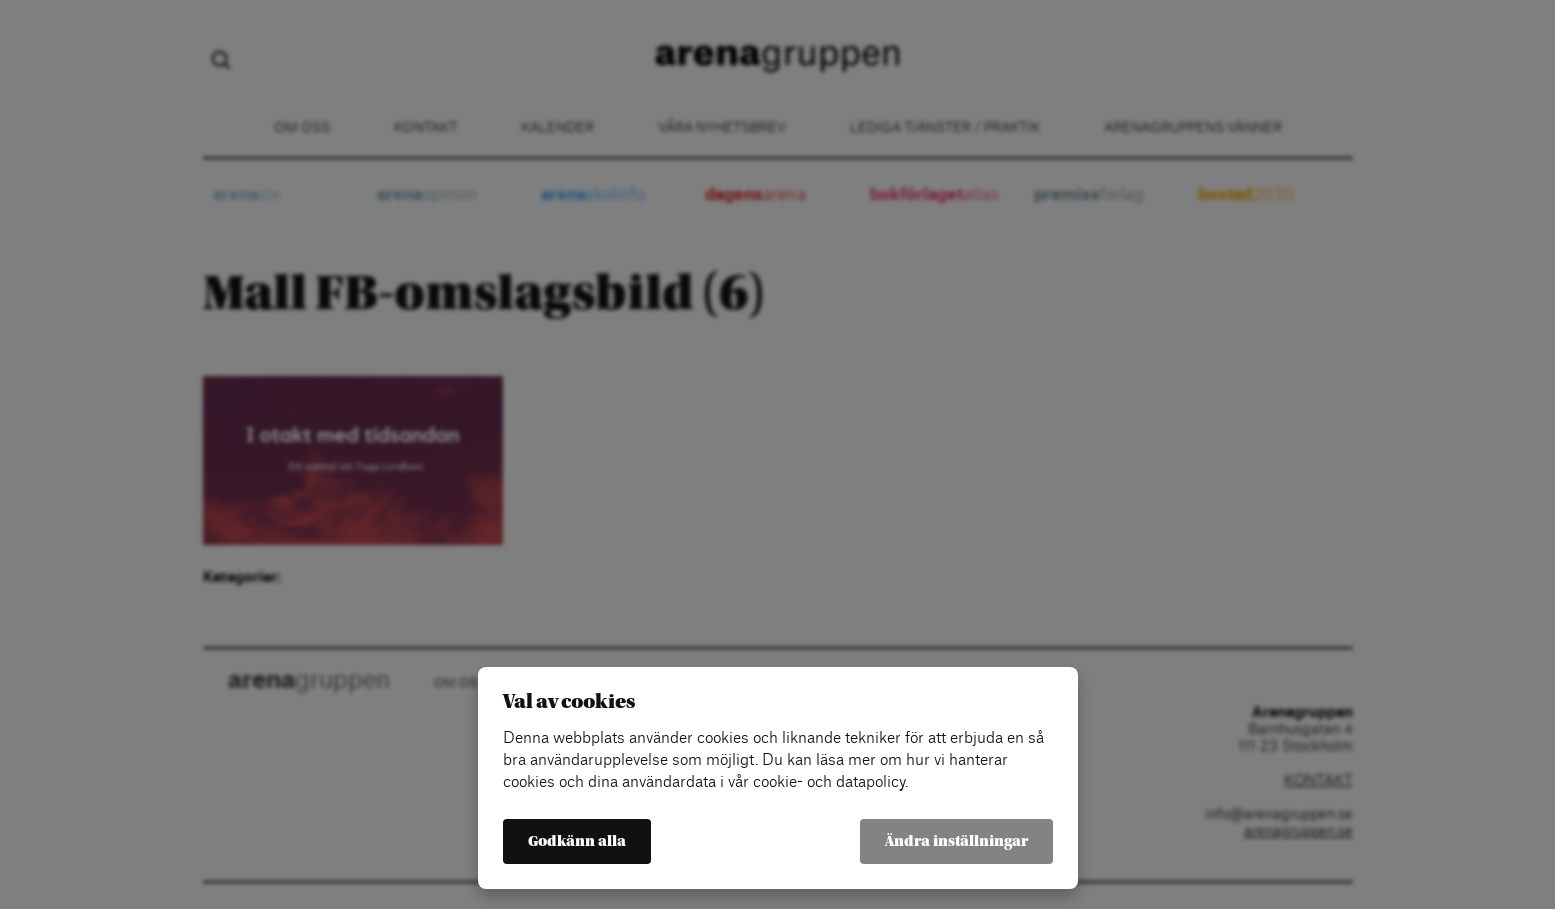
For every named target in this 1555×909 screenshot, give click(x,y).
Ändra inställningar (956, 841)
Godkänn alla (577, 841)
